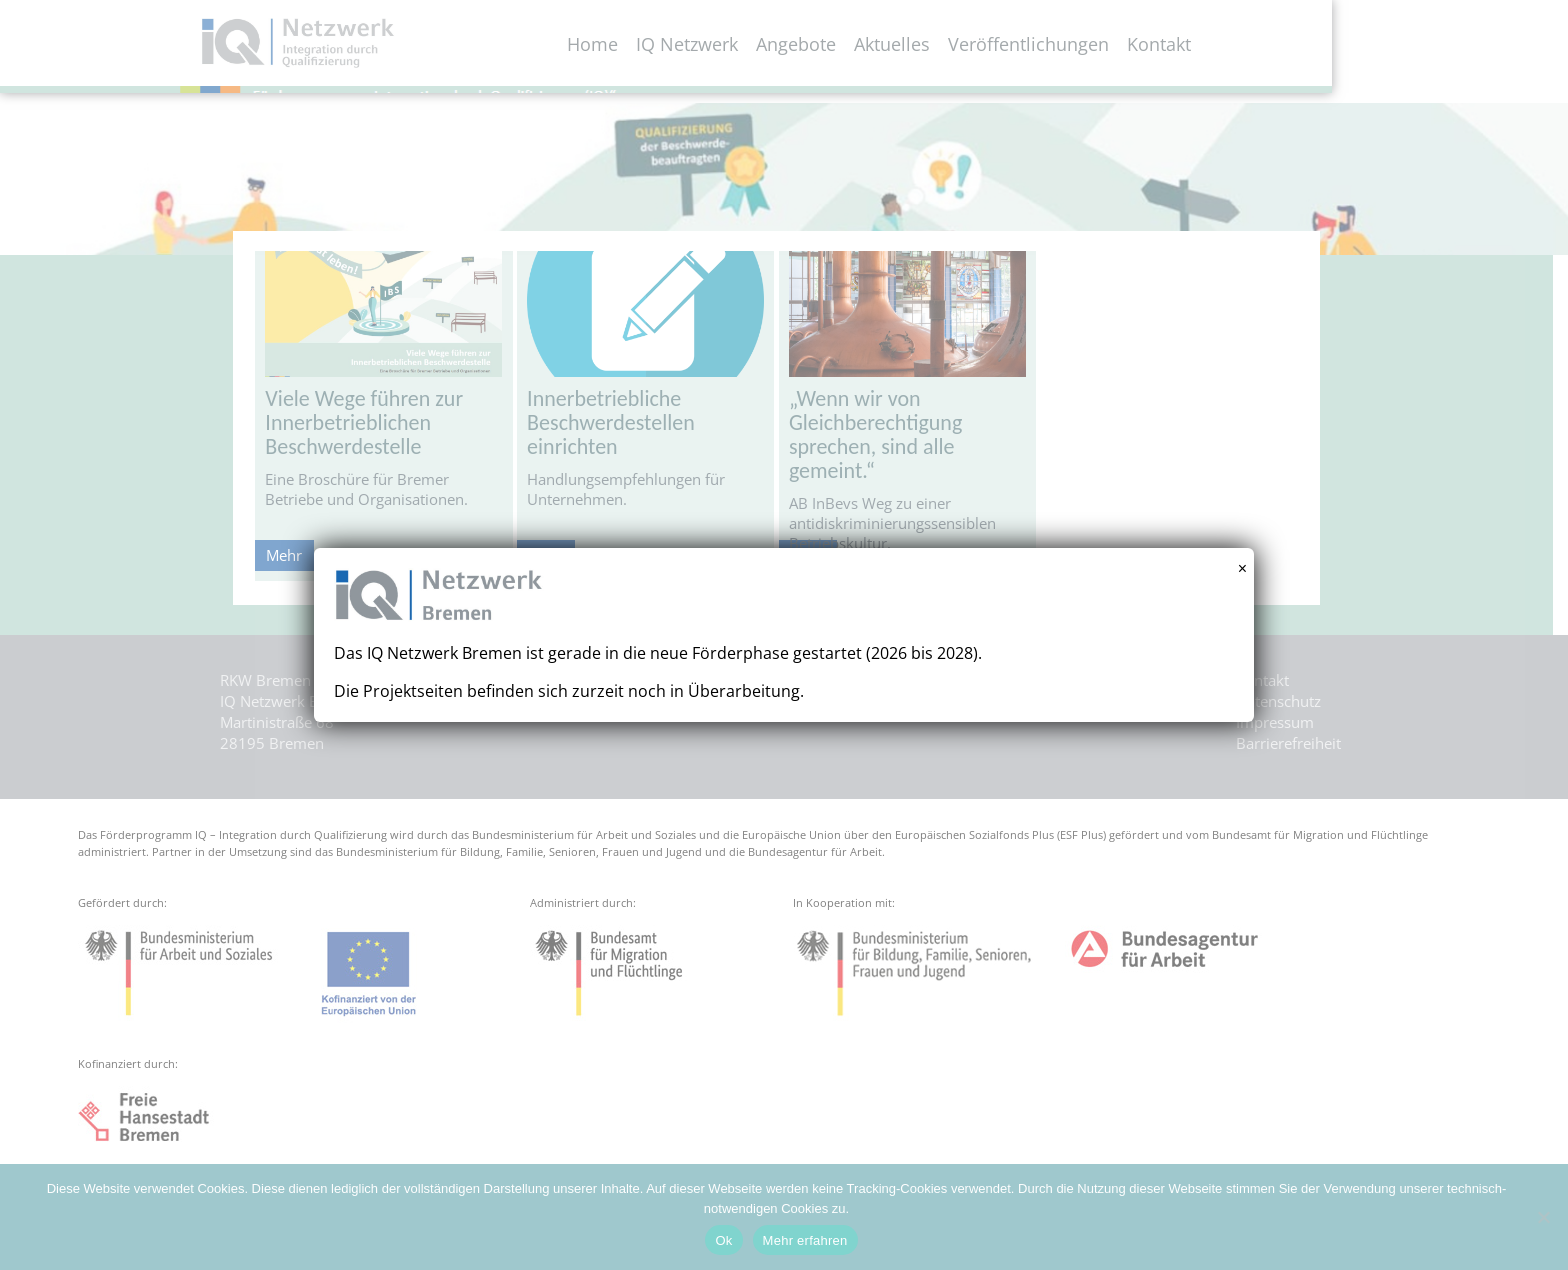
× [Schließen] (1242, 568)
